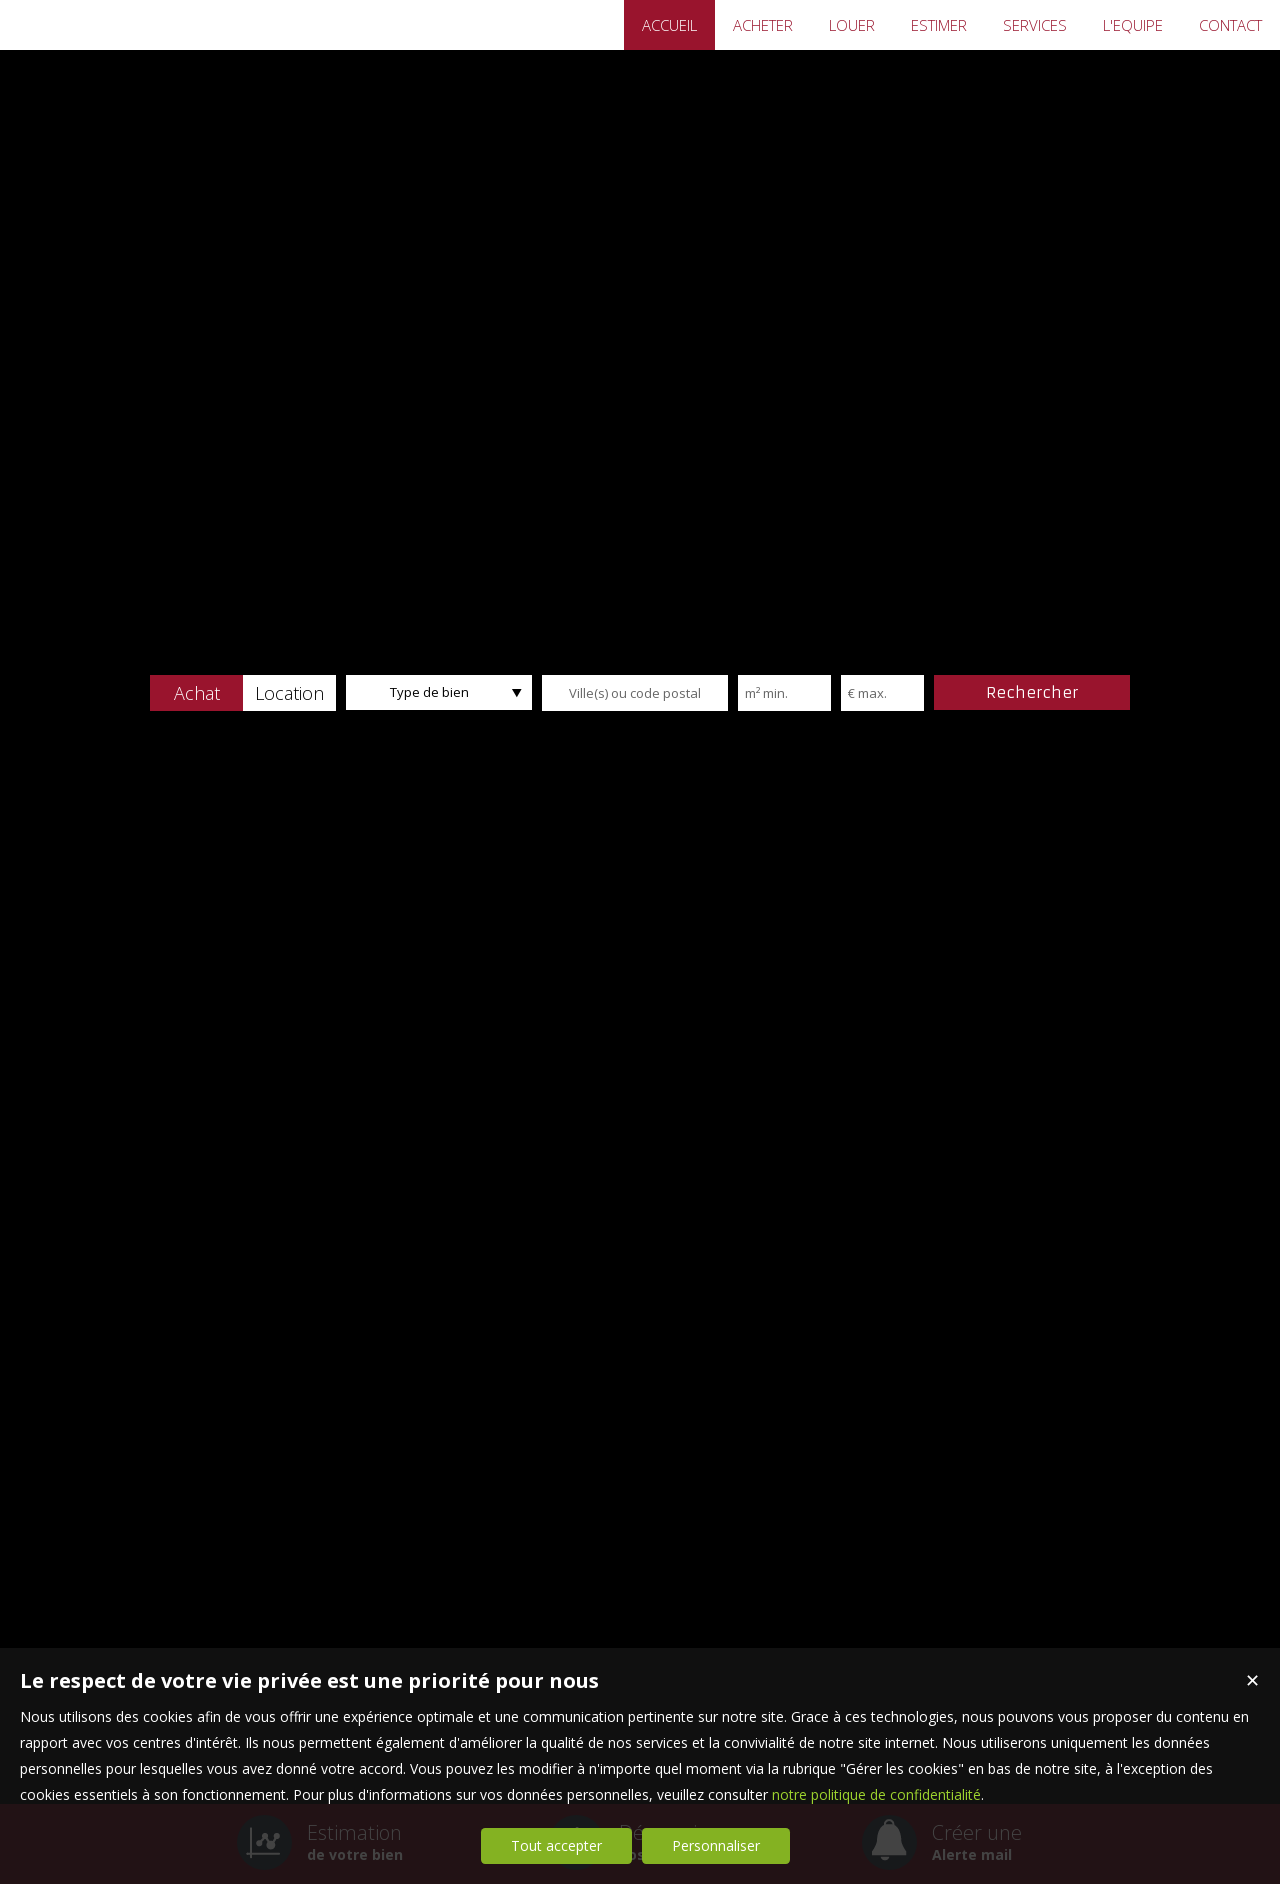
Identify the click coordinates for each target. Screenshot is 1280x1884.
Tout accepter (556, 1845)
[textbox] (635, 693)
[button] (196, 693)
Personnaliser (716, 1845)
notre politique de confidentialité (876, 1794)
